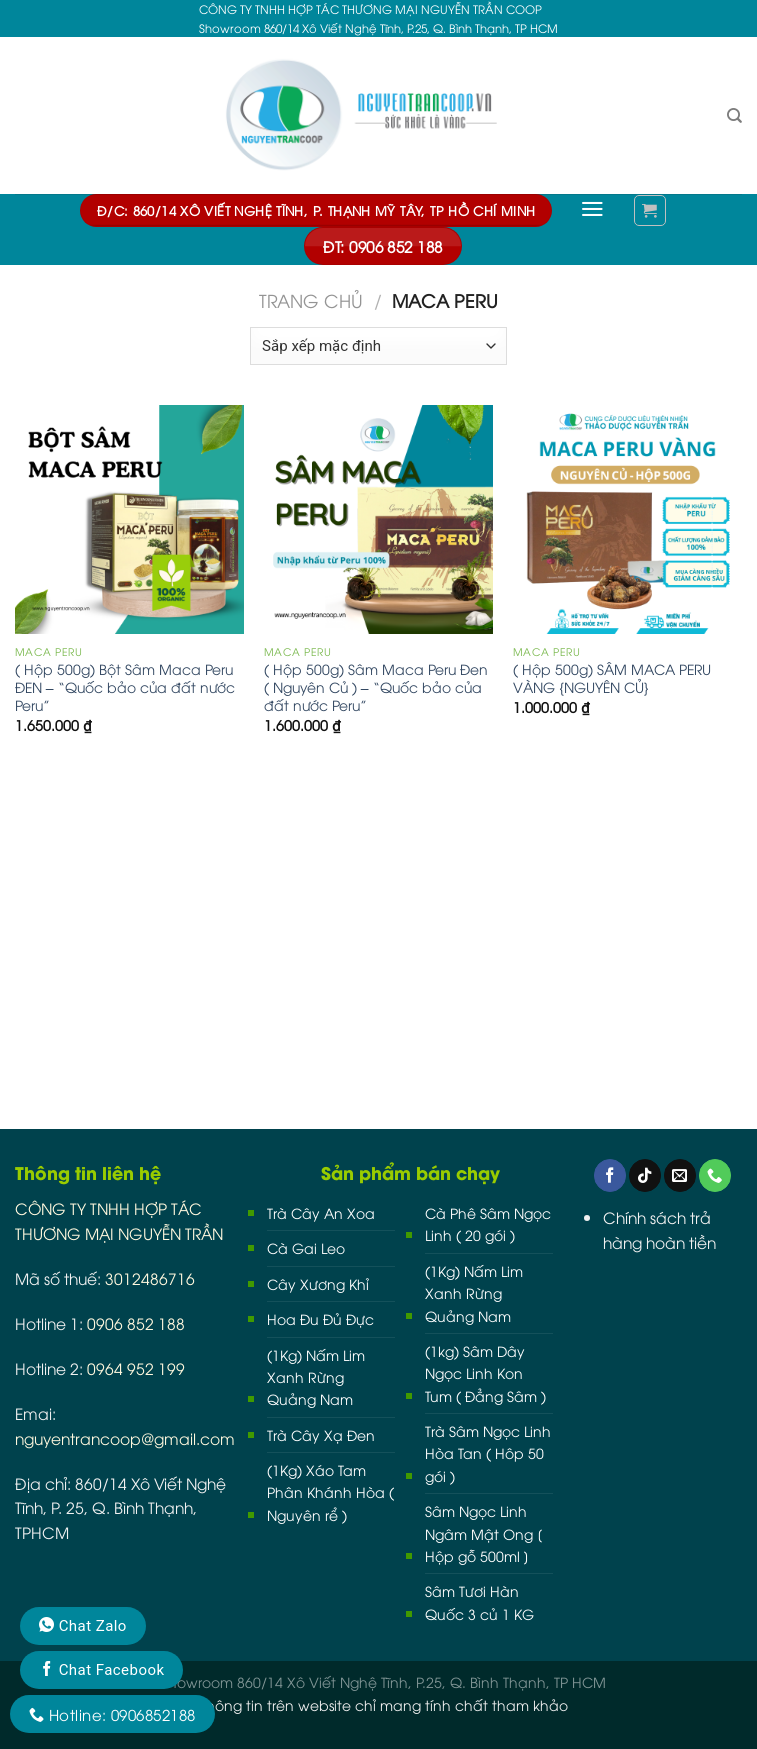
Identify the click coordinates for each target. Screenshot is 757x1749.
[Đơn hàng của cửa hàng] (378, 346)
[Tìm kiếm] (734, 116)
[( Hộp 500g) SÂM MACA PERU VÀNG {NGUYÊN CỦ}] (627, 519)
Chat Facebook (101, 1670)
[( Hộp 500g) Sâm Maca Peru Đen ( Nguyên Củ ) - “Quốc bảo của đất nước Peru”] (378, 519)
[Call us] (715, 1175)
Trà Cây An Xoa (321, 1212)
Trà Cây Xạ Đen (321, 1434)
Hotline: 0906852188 (112, 1714)
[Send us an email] (680, 1175)
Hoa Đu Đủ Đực (320, 1318)
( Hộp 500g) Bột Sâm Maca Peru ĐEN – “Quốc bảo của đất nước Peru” (125, 687)
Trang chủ (311, 300)
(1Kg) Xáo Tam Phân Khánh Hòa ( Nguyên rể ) (330, 1492)
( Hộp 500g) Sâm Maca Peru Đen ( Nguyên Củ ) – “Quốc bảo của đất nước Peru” (376, 687)
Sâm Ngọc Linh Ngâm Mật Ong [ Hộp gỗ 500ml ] (483, 1533)
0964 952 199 (136, 1367)
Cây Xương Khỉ (318, 1283)
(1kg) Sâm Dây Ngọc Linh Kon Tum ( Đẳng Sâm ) (485, 1373)
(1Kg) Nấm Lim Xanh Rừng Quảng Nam (316, 1377)
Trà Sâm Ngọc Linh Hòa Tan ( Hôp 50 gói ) (488, 1453)
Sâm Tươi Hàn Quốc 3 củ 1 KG (479, 1601)
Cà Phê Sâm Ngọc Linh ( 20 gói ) (488, 1223)
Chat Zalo (83, 1626)
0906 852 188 (136, 1322)
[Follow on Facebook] (610, 1175)
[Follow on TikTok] (645, 1175)
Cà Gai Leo (306, 1247)
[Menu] (592, 209)
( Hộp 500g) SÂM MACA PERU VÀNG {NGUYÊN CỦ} (612, 678)
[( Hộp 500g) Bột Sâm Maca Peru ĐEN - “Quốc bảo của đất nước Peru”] (129, 519)
